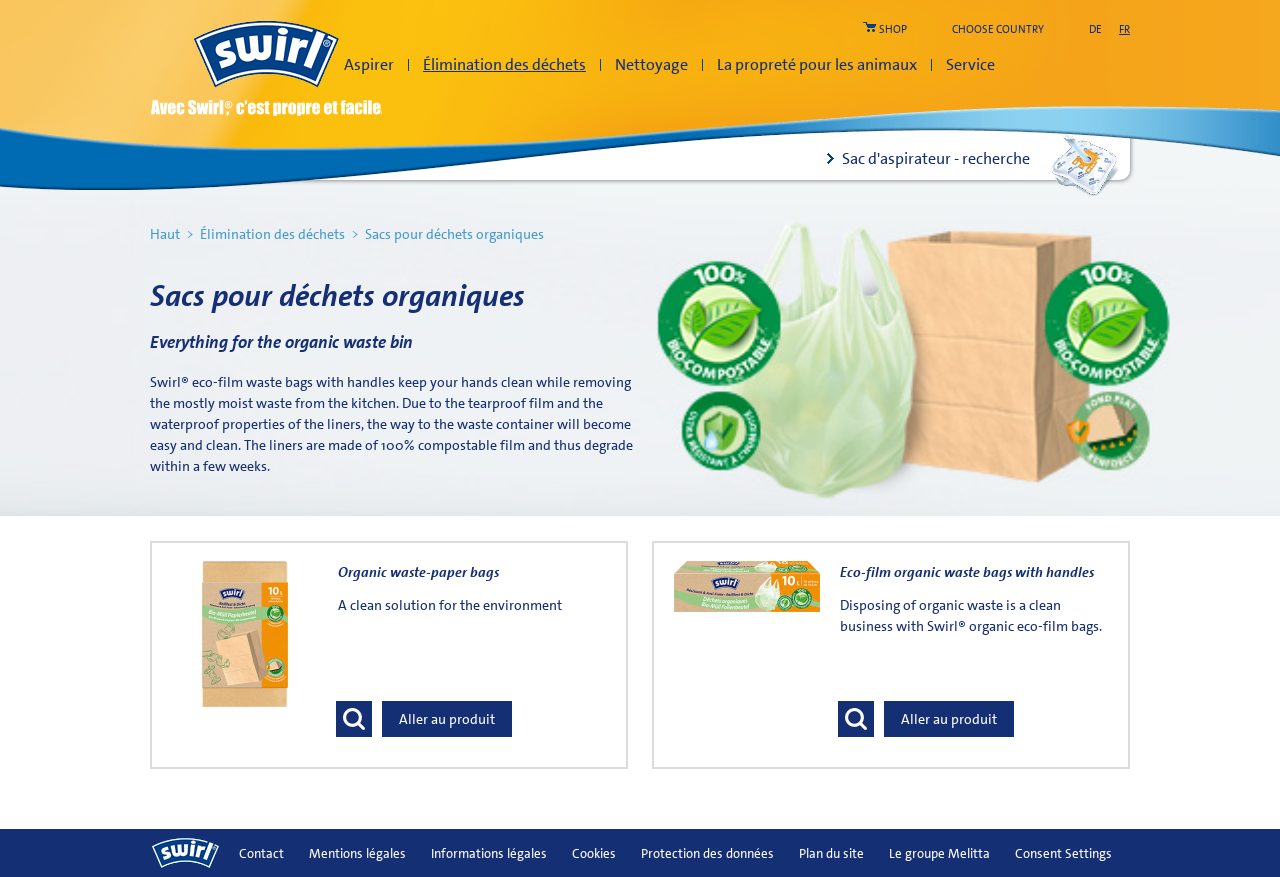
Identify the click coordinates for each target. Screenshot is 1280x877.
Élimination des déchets (504, 64)
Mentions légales (357, 853)
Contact (261, 853)
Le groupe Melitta (939, 853)
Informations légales (489, 853)
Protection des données (707, 853)
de (1095, 29)
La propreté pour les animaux (817, 64)
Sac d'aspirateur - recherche (936, 158)
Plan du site (831, 853)
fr (1124, 29)
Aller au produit (447, 719)
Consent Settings (1063, 853)
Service (970, 64)
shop (893, 29)
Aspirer (369, 64)
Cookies (594, 853)
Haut (165, 234)
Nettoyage (651, 64)
